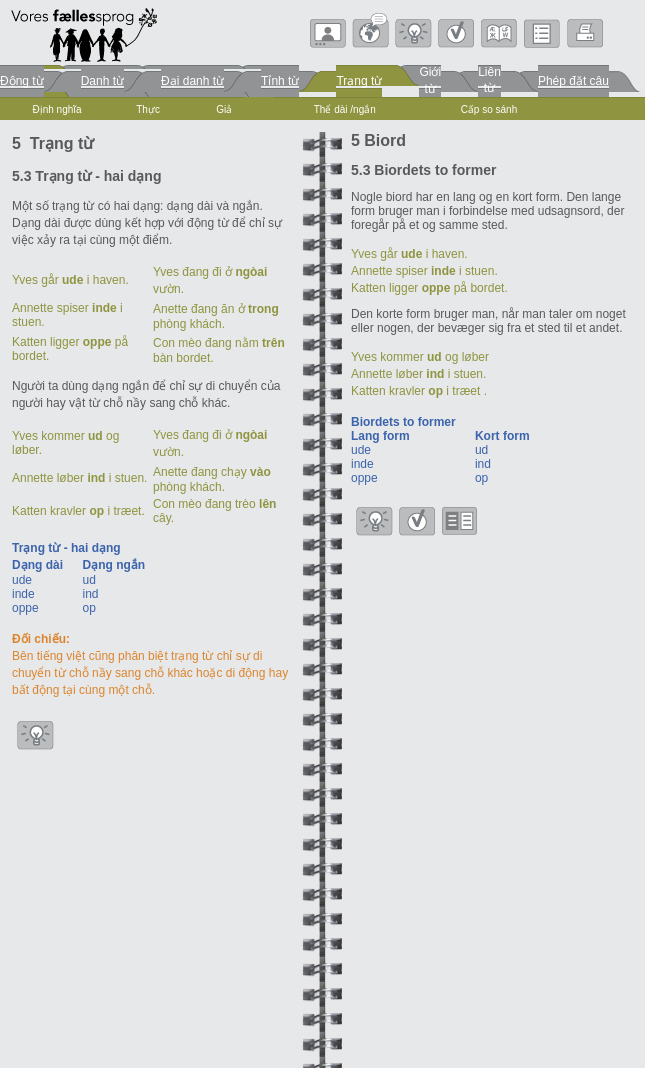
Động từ (22, 81)
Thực (148, 109)
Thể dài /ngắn (345, 109)
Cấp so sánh (489, 109)
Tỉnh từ (280, 81)
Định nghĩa (56, 109)
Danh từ (102, 81)
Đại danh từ (192, 81)
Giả (224, 109)
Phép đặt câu (573, 81)
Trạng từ (359, 81)
